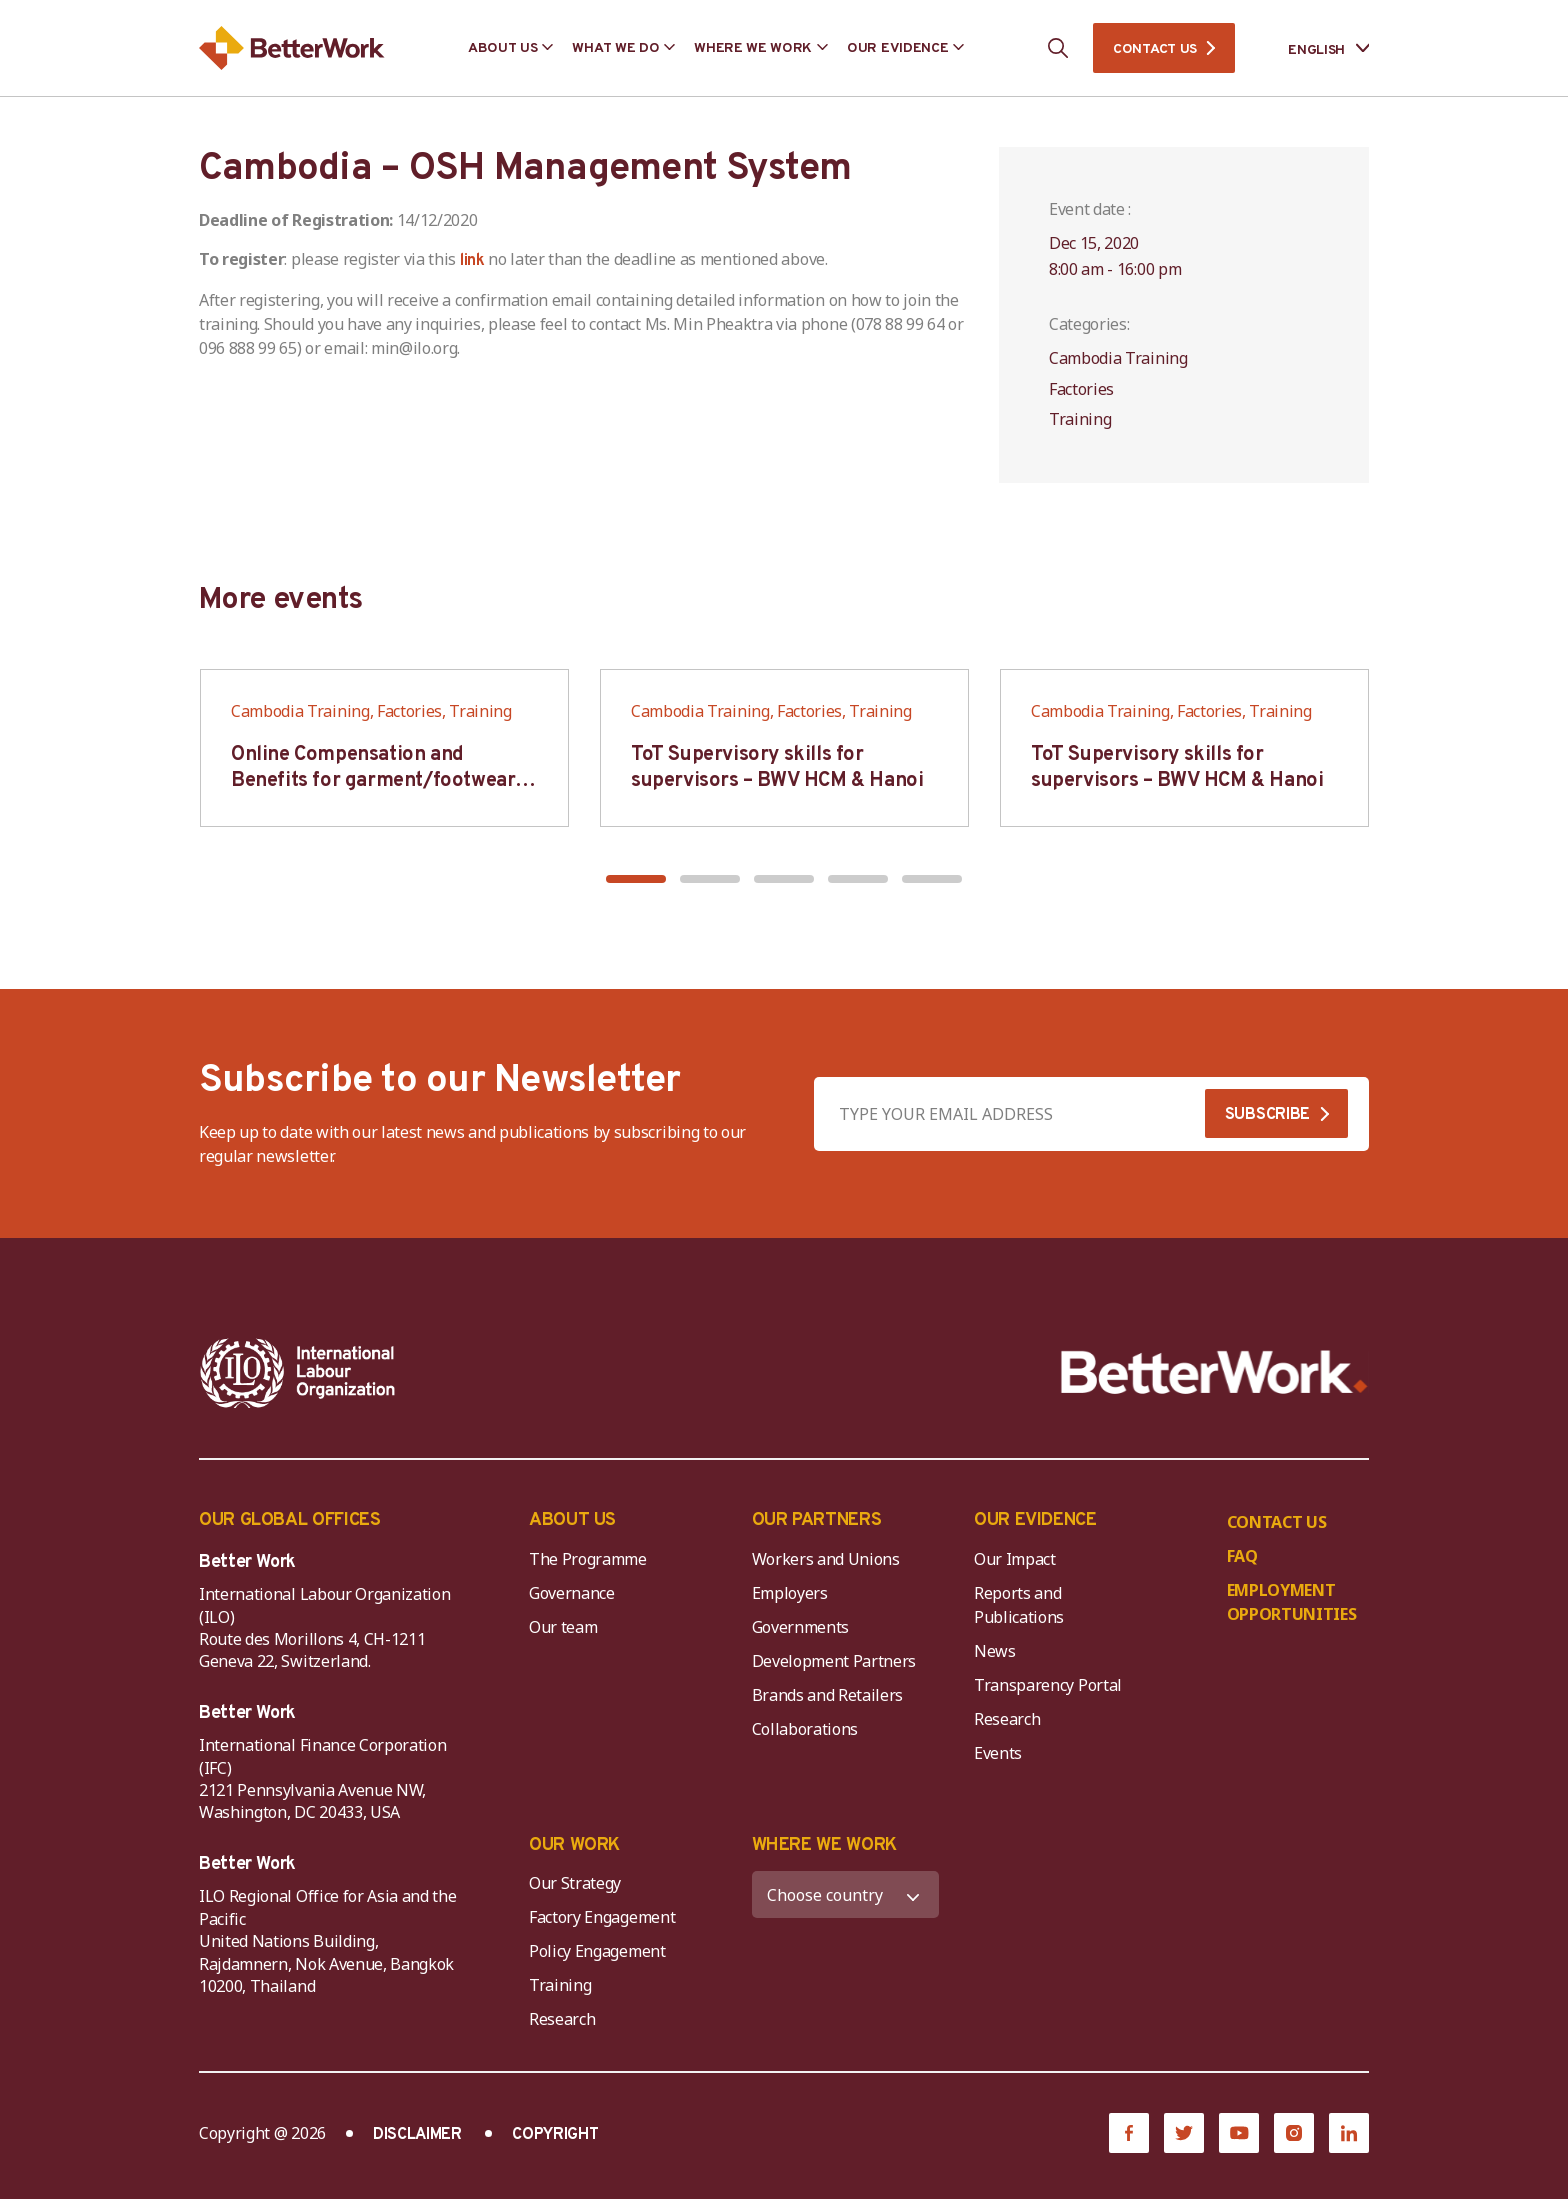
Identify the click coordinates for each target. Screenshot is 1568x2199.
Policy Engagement (601, 1951)
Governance (572, 1593)
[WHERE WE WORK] (846, 1894)
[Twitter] (1184, 2133)
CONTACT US (1155, 49)
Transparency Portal (1048, 1685)
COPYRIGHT (555, 2135)
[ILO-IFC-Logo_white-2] (298, 1373)
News (995, 1651)
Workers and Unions (826, 1559)
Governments (800, 1627)
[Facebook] (1129, 2133)
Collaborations (805, 1729)
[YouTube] (1239, 2133)
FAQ (1242, 1556)
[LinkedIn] (1349, 2133)
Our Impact (1015, 1559)
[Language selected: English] (1314, 48)
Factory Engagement (602, 1917)
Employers (790, 1593)
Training (560, 1985)
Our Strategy (575, 1883)
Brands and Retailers (828, 1695)
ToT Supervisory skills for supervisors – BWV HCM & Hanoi (777, 768)
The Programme (588, 1559)
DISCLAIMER (417, 2135)
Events (998, 1753)
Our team (563, 1627)
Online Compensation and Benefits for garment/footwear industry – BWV (373, 781)
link (472, 261)
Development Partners (834, 1661)
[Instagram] (1294, 2133)
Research (1007, 1719)
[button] (636, 879)
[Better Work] (1214, 1372)
